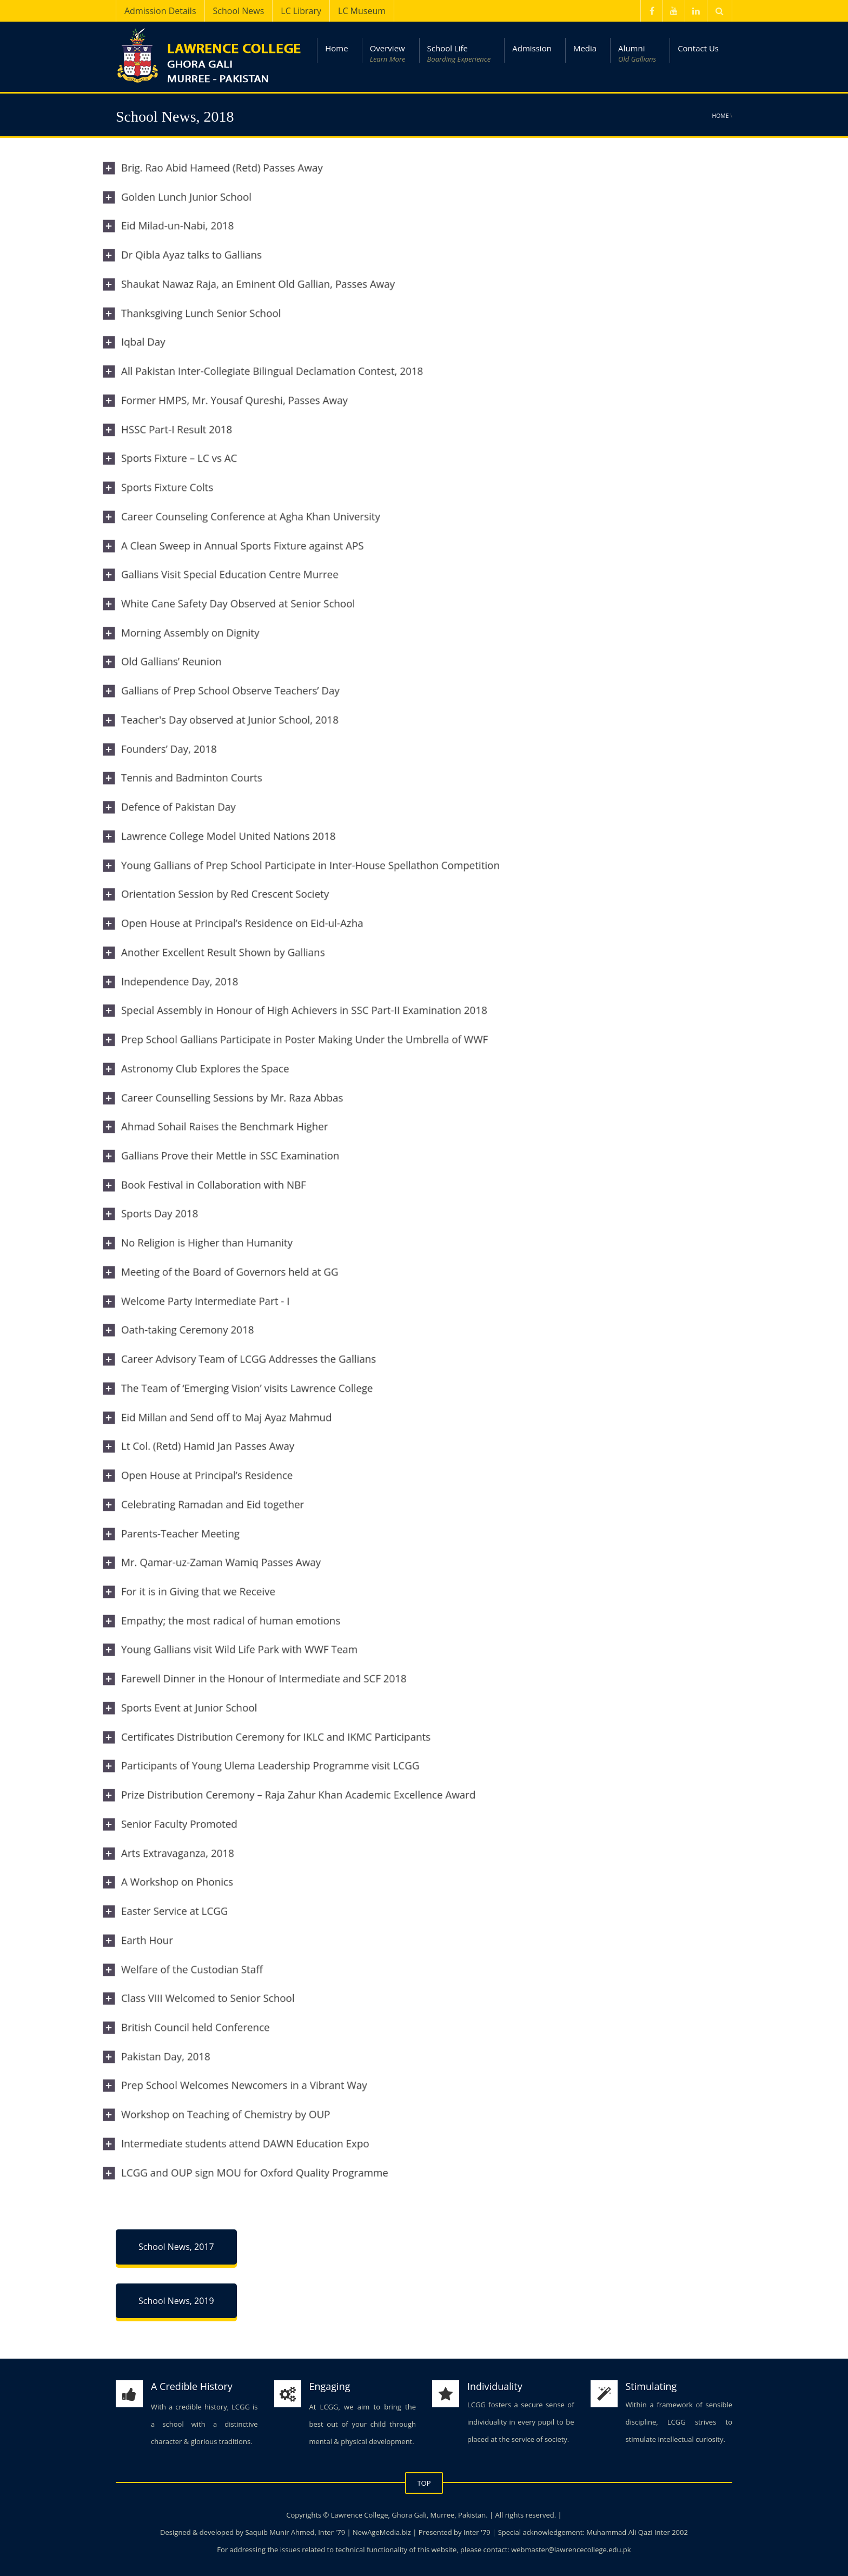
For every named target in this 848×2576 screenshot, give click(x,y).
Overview (388, 53)
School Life (459, 53)
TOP (423, 2483)
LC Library (301, 11)
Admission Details (160, 11)
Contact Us (698, 48)
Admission (532, 48)
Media (585, 48)
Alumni (637, 53)
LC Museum (362, 11)
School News (238, 11)
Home (336, 48)
